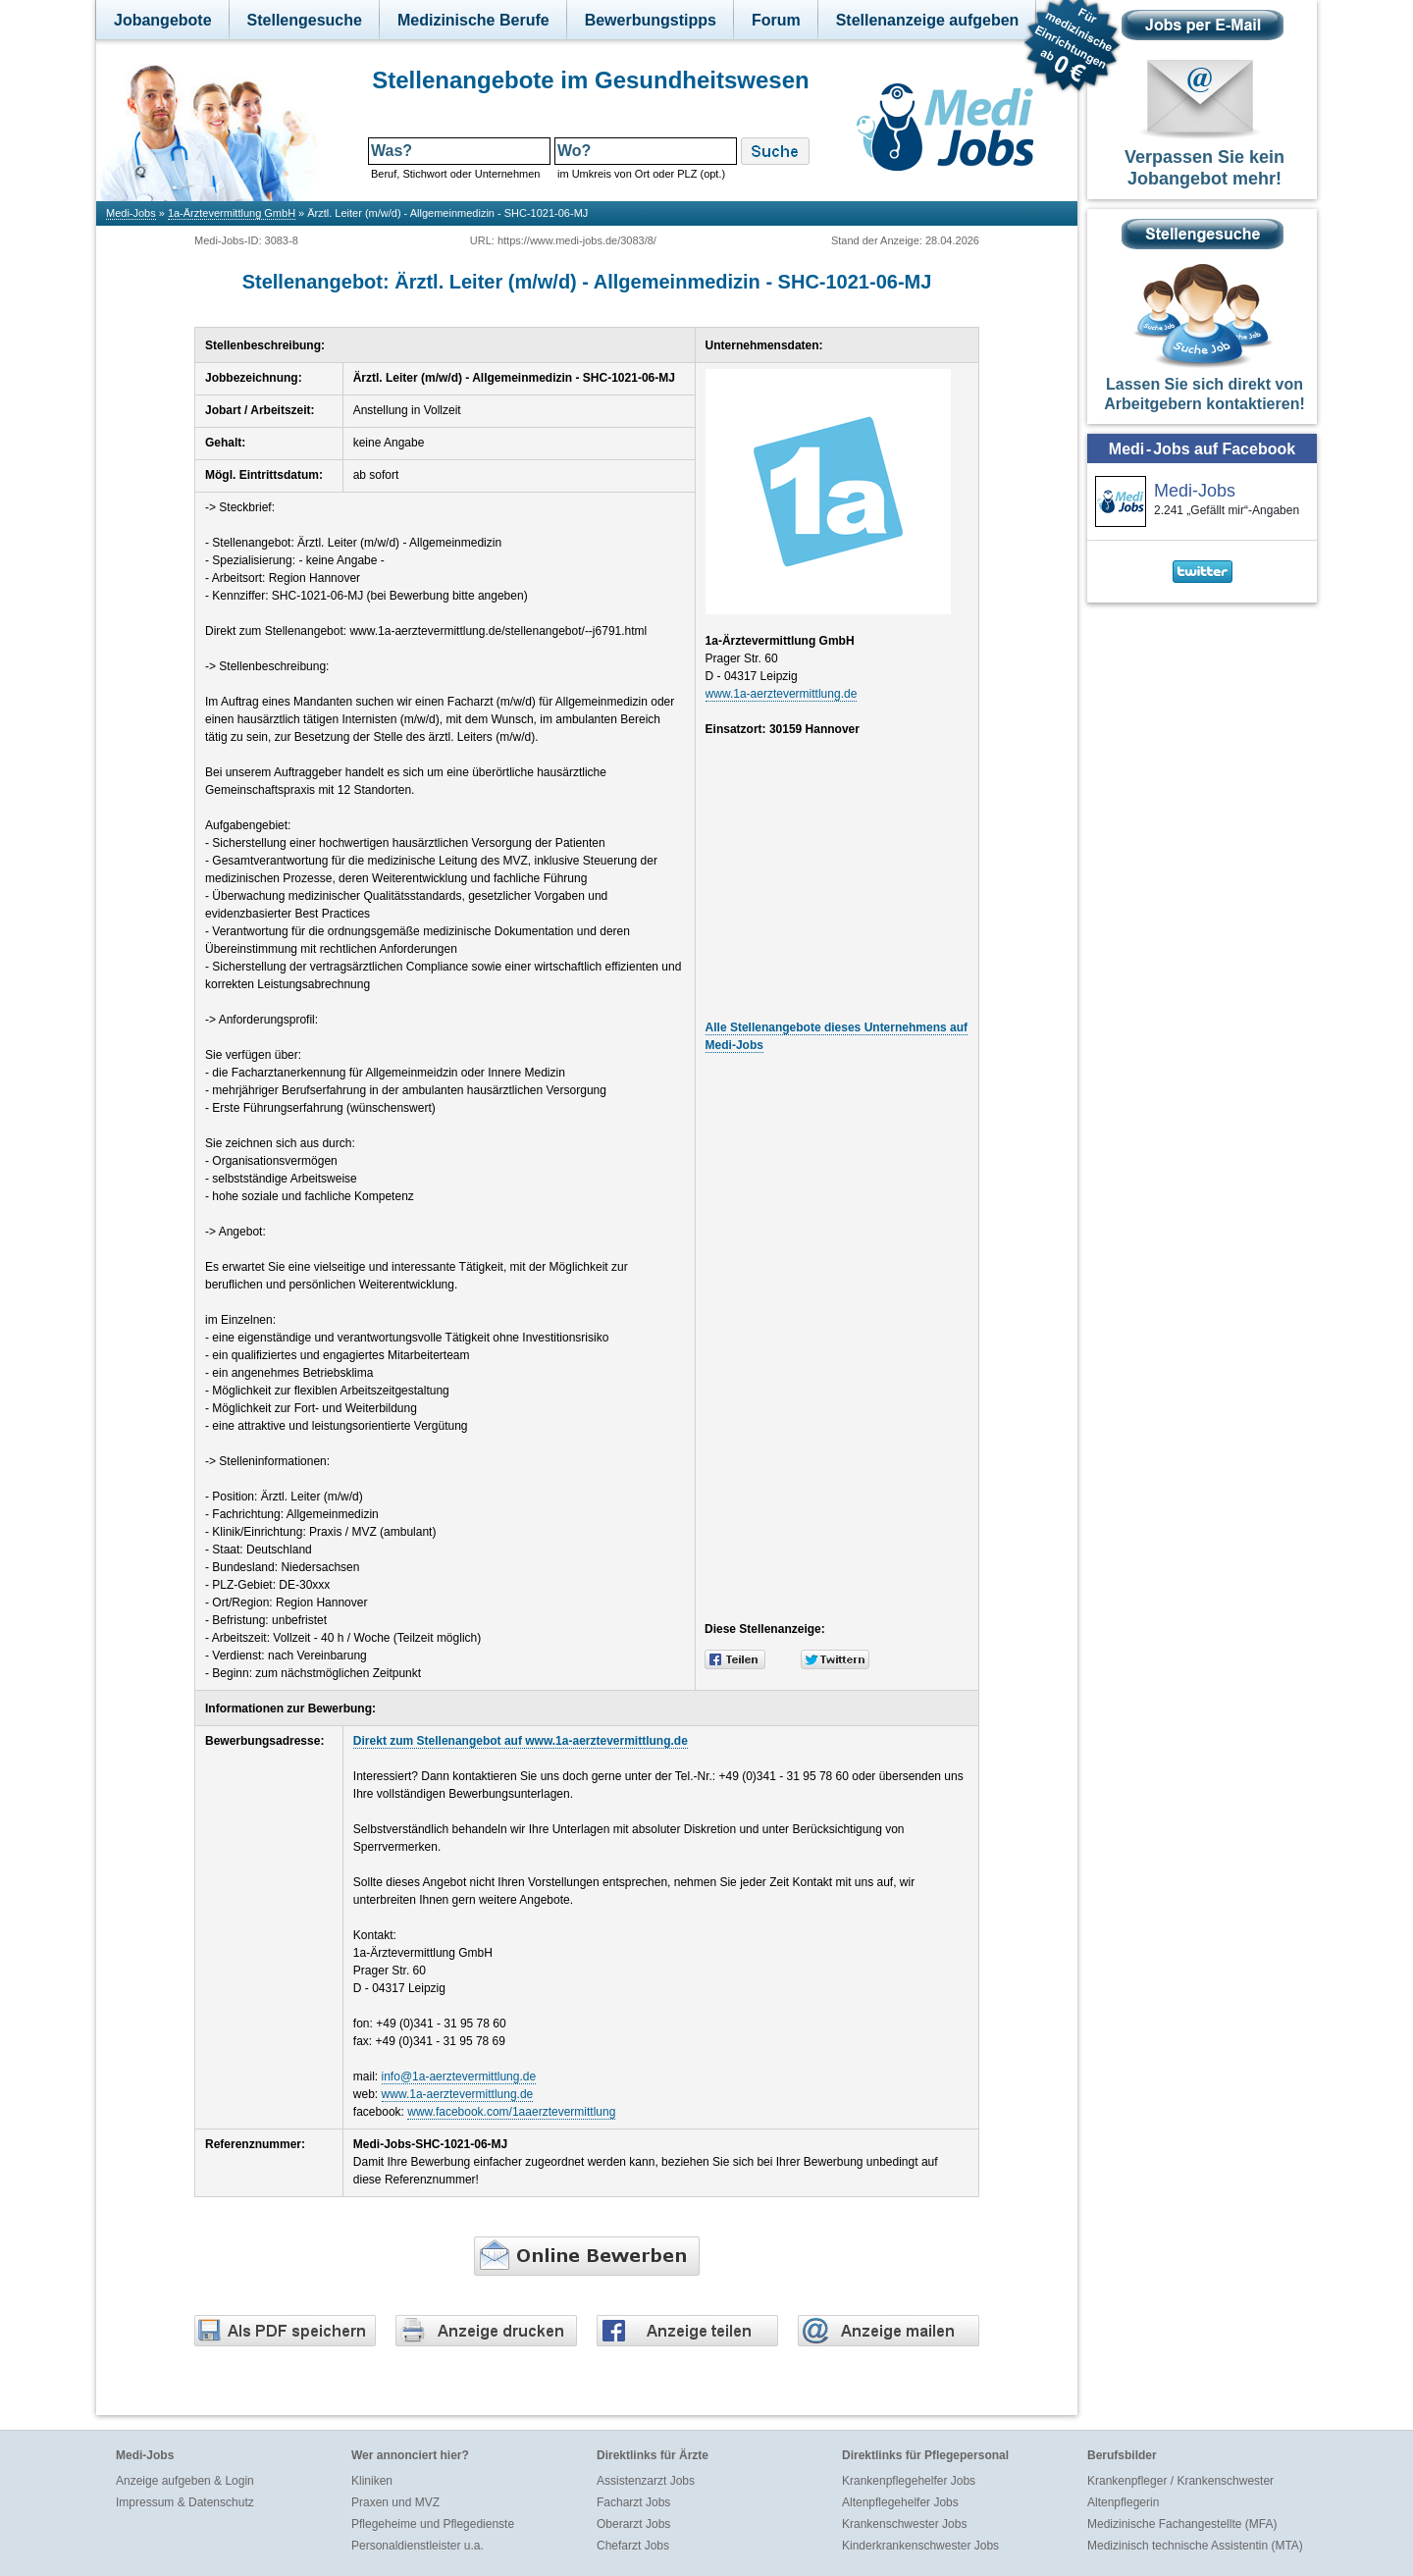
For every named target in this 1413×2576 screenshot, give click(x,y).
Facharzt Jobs (633, 2502)
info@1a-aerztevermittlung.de (459, 2076)
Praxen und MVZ (395, 2502)
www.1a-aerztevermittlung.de (782, 694)
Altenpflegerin (1123, 2502)
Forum (776, 20)
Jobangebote (163, 20)
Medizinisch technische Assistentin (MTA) (1195, 2545)
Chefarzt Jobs (633, 2545)
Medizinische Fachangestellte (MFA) (1182, 2524)
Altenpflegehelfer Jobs (900, 2502)
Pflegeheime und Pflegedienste (432, 2524)
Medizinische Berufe (473, 20)
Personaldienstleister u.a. (417, 2545)
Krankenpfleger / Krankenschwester (1180, 2481)
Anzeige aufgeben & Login (185, 2481)
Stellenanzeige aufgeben (928, 20)
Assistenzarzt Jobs (646, 2481)
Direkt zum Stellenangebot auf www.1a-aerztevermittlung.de (520, 1741)
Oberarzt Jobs (633, 2524)
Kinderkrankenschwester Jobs (920, 2545)
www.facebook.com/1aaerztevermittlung (511, 2112)
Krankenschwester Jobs (904, 2524)
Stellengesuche (304, 20)
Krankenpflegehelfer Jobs (908, 2481)
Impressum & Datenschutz (185, 2502)
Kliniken (371, 2481)
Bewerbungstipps (650, 20)
